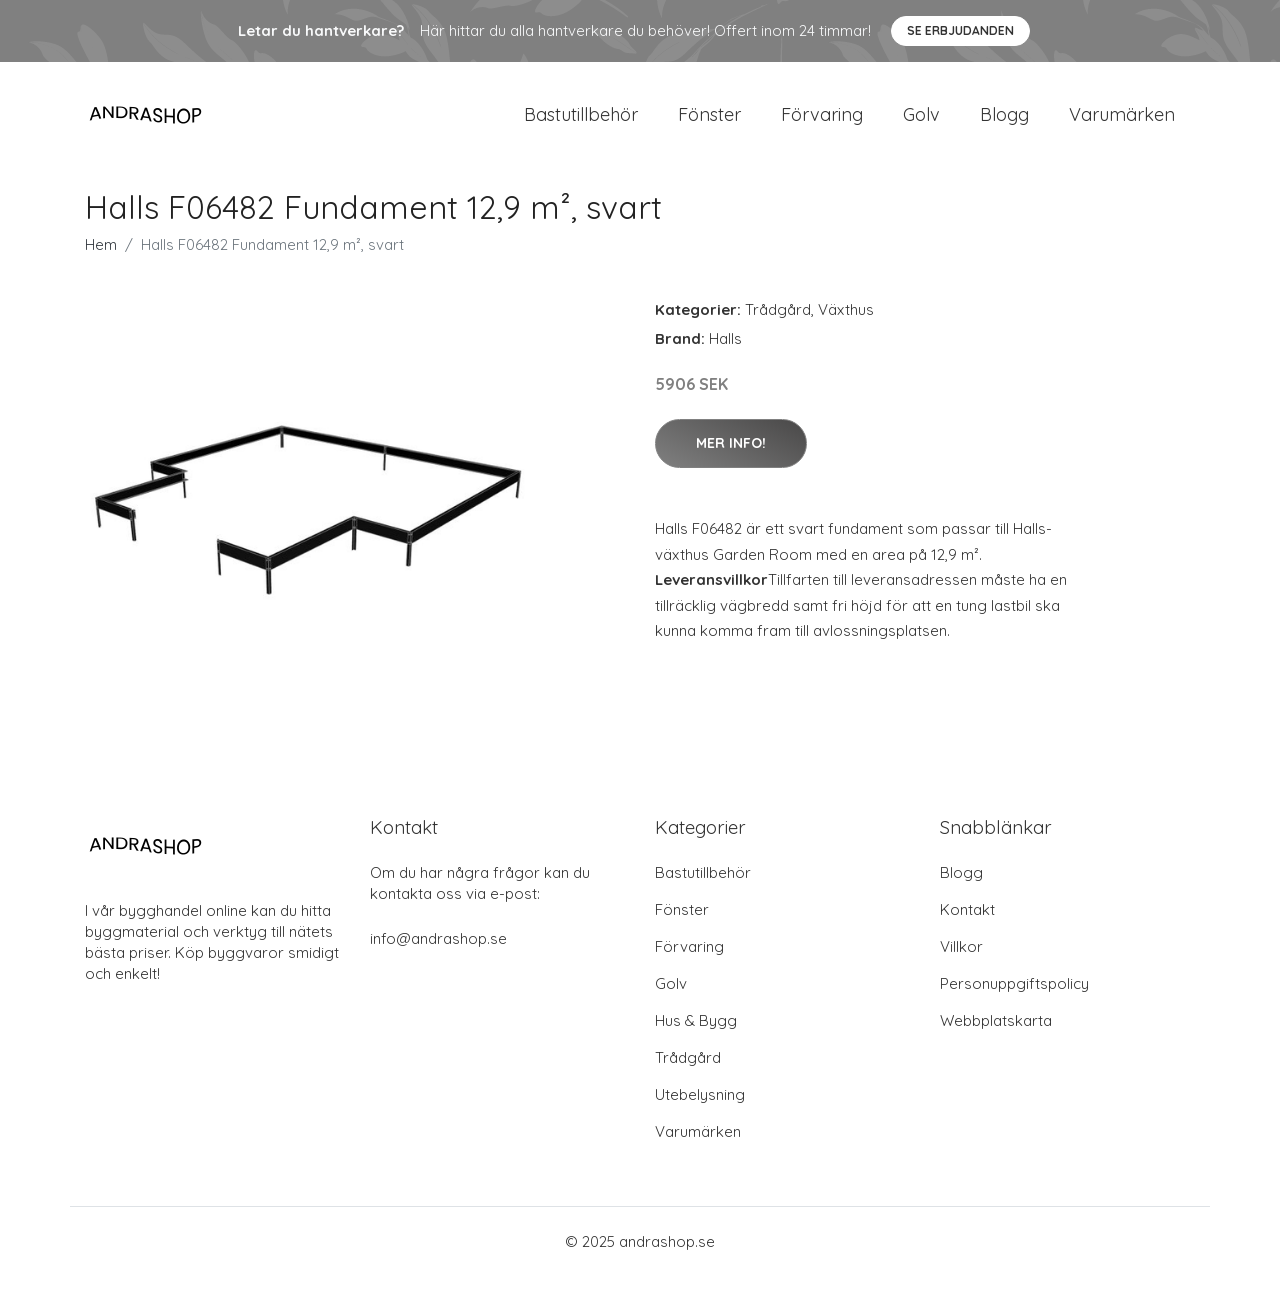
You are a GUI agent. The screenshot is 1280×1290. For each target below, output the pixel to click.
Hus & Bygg (696, 1034)
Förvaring (822, 121)
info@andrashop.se (438, 952)
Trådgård (778, 323)
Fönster (709, 121)
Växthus (846, 323)
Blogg (1004, 121)
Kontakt (967, 923)
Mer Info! (731, 457)
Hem (101, 258)
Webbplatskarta (996, 1034)
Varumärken (1122, 121)
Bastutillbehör (581, 121)
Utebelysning (700, 1108)
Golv (921, 121)
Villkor (961, 960)
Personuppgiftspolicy (1014, 997)
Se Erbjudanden (960, 30)
